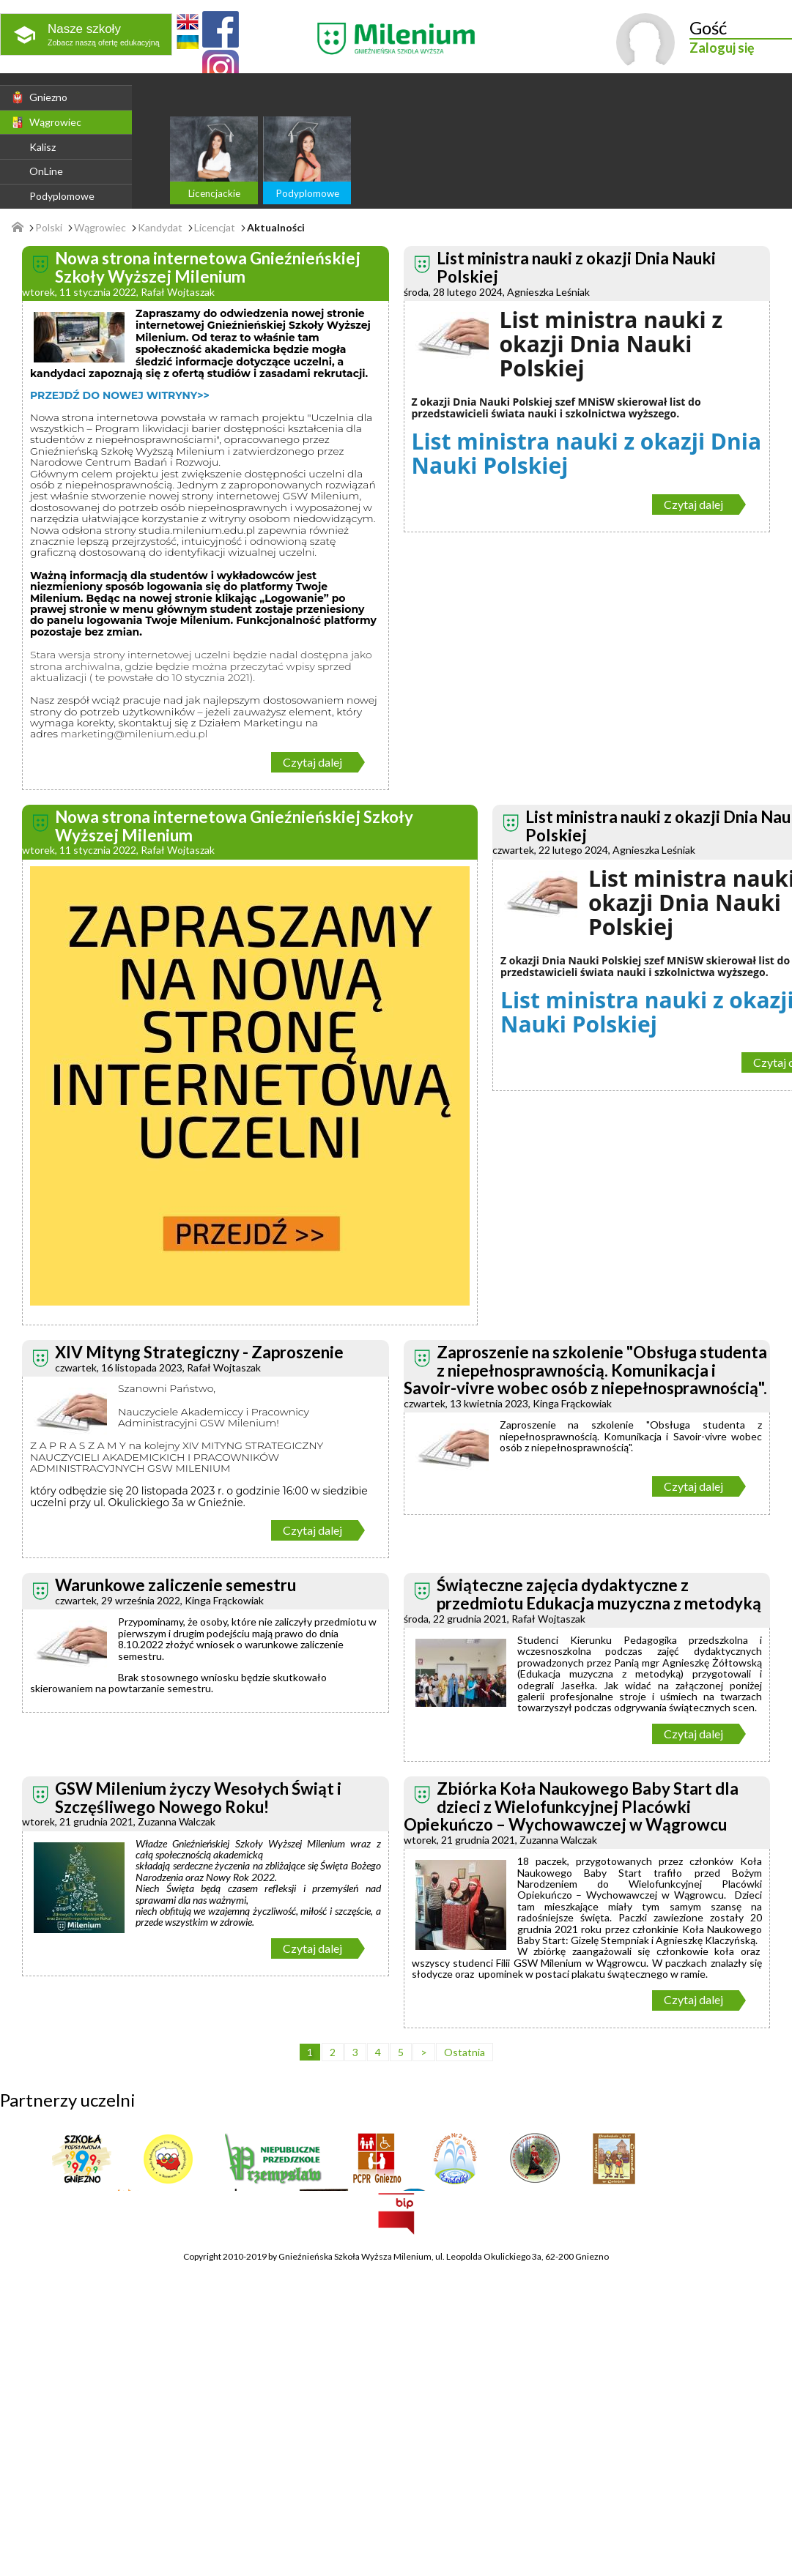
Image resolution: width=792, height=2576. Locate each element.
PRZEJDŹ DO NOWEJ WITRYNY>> (120, 395)
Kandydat (160, 228)
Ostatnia (464, 2052)
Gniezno (38, 97)
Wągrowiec (45, 122)
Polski (48, 228)
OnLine (46, 171)
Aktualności (276, 228)
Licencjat (214, 228)
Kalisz (42, 147)
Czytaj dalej (312, 762)
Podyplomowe (62, 196)
